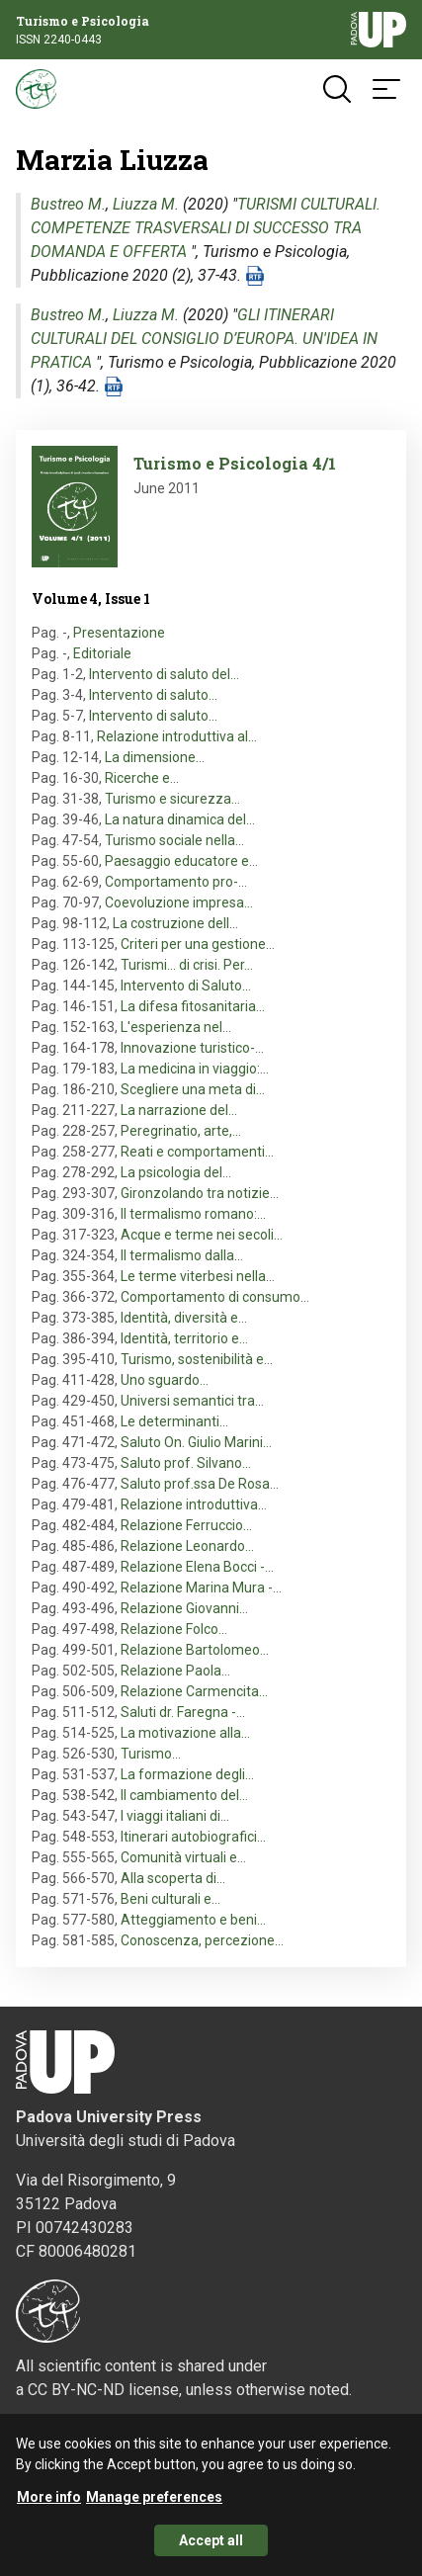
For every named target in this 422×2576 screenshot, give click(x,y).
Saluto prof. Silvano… (186, 1463)
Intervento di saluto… (153, 695)
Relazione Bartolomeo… (195, 1650)
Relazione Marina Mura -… (201, 1587)
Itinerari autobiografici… (193, 1837)
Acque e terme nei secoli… (202, 1235)
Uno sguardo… (165, 1380)
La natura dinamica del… (180, 819)
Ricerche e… (142, 778)
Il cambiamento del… (184, 1795)
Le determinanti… (174, 1421)
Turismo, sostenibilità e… (197, 1359)
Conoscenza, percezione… (202, 1940)
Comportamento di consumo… (215, 1297)
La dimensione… (155, 757)
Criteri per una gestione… (198, 944)
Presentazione (119, 633)
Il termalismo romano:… (193, 1214)
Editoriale (102, 653)
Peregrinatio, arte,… (181, 1131)
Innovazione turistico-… (192, 1048)
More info (49, 2503)
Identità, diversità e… (184, 1318)
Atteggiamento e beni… (193, 1920)
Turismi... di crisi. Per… (187, 965)
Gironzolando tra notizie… (200, 1193)
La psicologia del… (176, 1172)
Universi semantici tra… (192, 1401)
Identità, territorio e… (184, 1338)
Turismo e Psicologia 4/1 (234, 463)
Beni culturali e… (170, 1899)
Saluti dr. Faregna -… (183, 1712)
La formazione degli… (187, 1774)
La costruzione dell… (175, 923)
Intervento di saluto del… (164, 674)
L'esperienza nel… (176, 1027)
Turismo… (151, 1753)
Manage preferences (154, 2503)
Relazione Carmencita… (194, 1691)
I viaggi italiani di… (175, 1816)
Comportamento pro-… (176, 882)
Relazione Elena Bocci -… (197, 1567)
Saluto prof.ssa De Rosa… (200, 1484)
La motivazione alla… (185, 1733)
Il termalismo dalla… (182, 1255)
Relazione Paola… (175, 1670)
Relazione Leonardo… (187, 1546)
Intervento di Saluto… (186, 985)
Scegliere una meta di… (193, 1089)
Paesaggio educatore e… (181, 861)
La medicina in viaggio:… (195, 1068)
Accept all (211, 2546)
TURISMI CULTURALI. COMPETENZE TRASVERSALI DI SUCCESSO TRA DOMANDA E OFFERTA (205, 228)
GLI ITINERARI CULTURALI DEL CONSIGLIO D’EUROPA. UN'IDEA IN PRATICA (204, 338)
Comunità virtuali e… (183, 1857)
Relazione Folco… (174, 1629)
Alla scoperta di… (173, 1878)
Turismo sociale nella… (174, 840)
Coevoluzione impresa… (179, 902)
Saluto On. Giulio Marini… (196, 1442)
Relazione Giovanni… (184, 1608)
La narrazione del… (179, 1110)
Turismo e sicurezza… (172, 799)
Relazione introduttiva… (194, 1504)
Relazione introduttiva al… (177, 736)
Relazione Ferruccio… (186, 1525)
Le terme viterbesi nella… (198, 1276)
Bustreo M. (68, 204)
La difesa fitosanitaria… (193, 1006)
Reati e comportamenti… (197, 1151)
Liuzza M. (146, 204)
